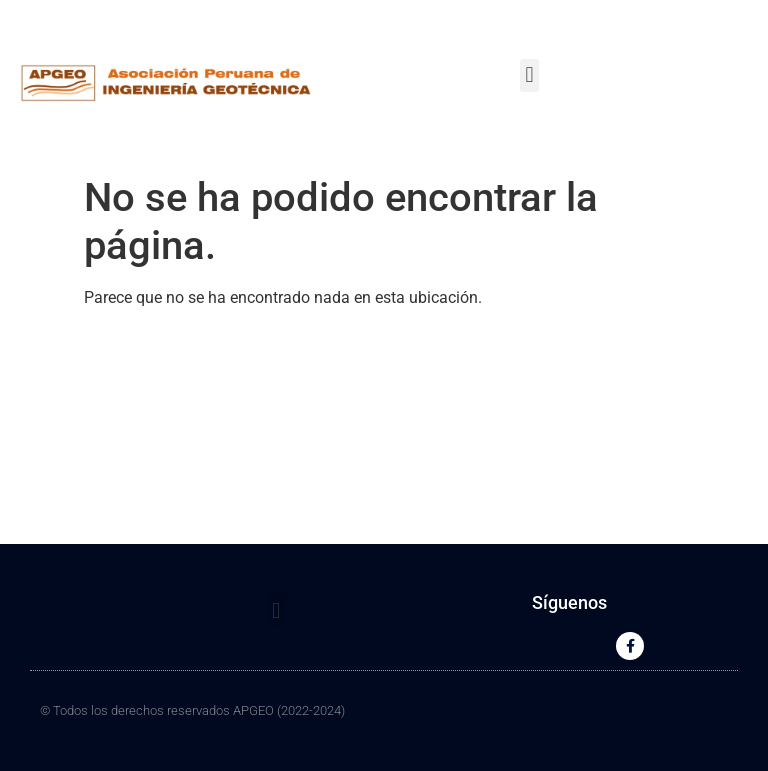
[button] (529, 75)
